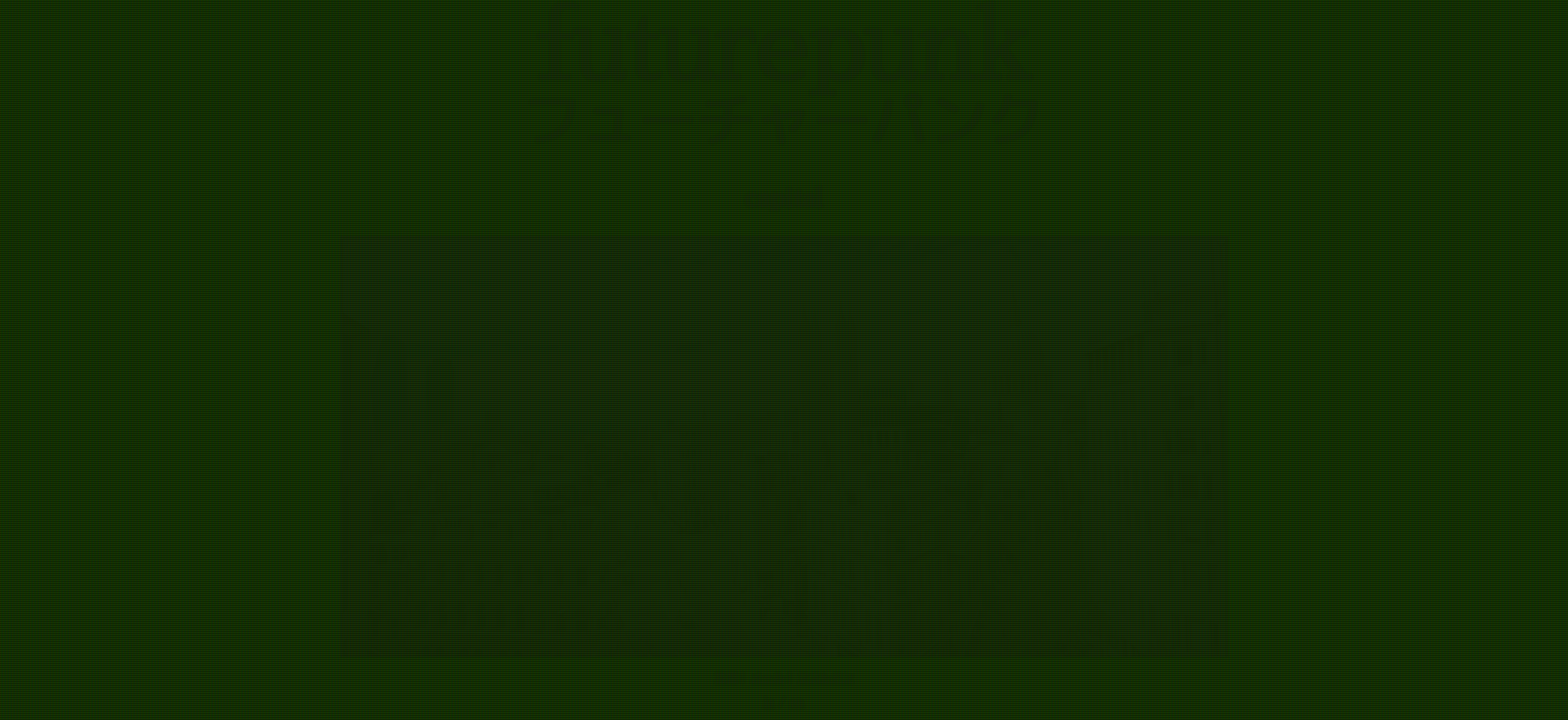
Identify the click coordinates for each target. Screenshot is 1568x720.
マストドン (825, 677)
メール (767, 677)
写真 (726, 677)
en (797, 702)
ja (769, 702)
